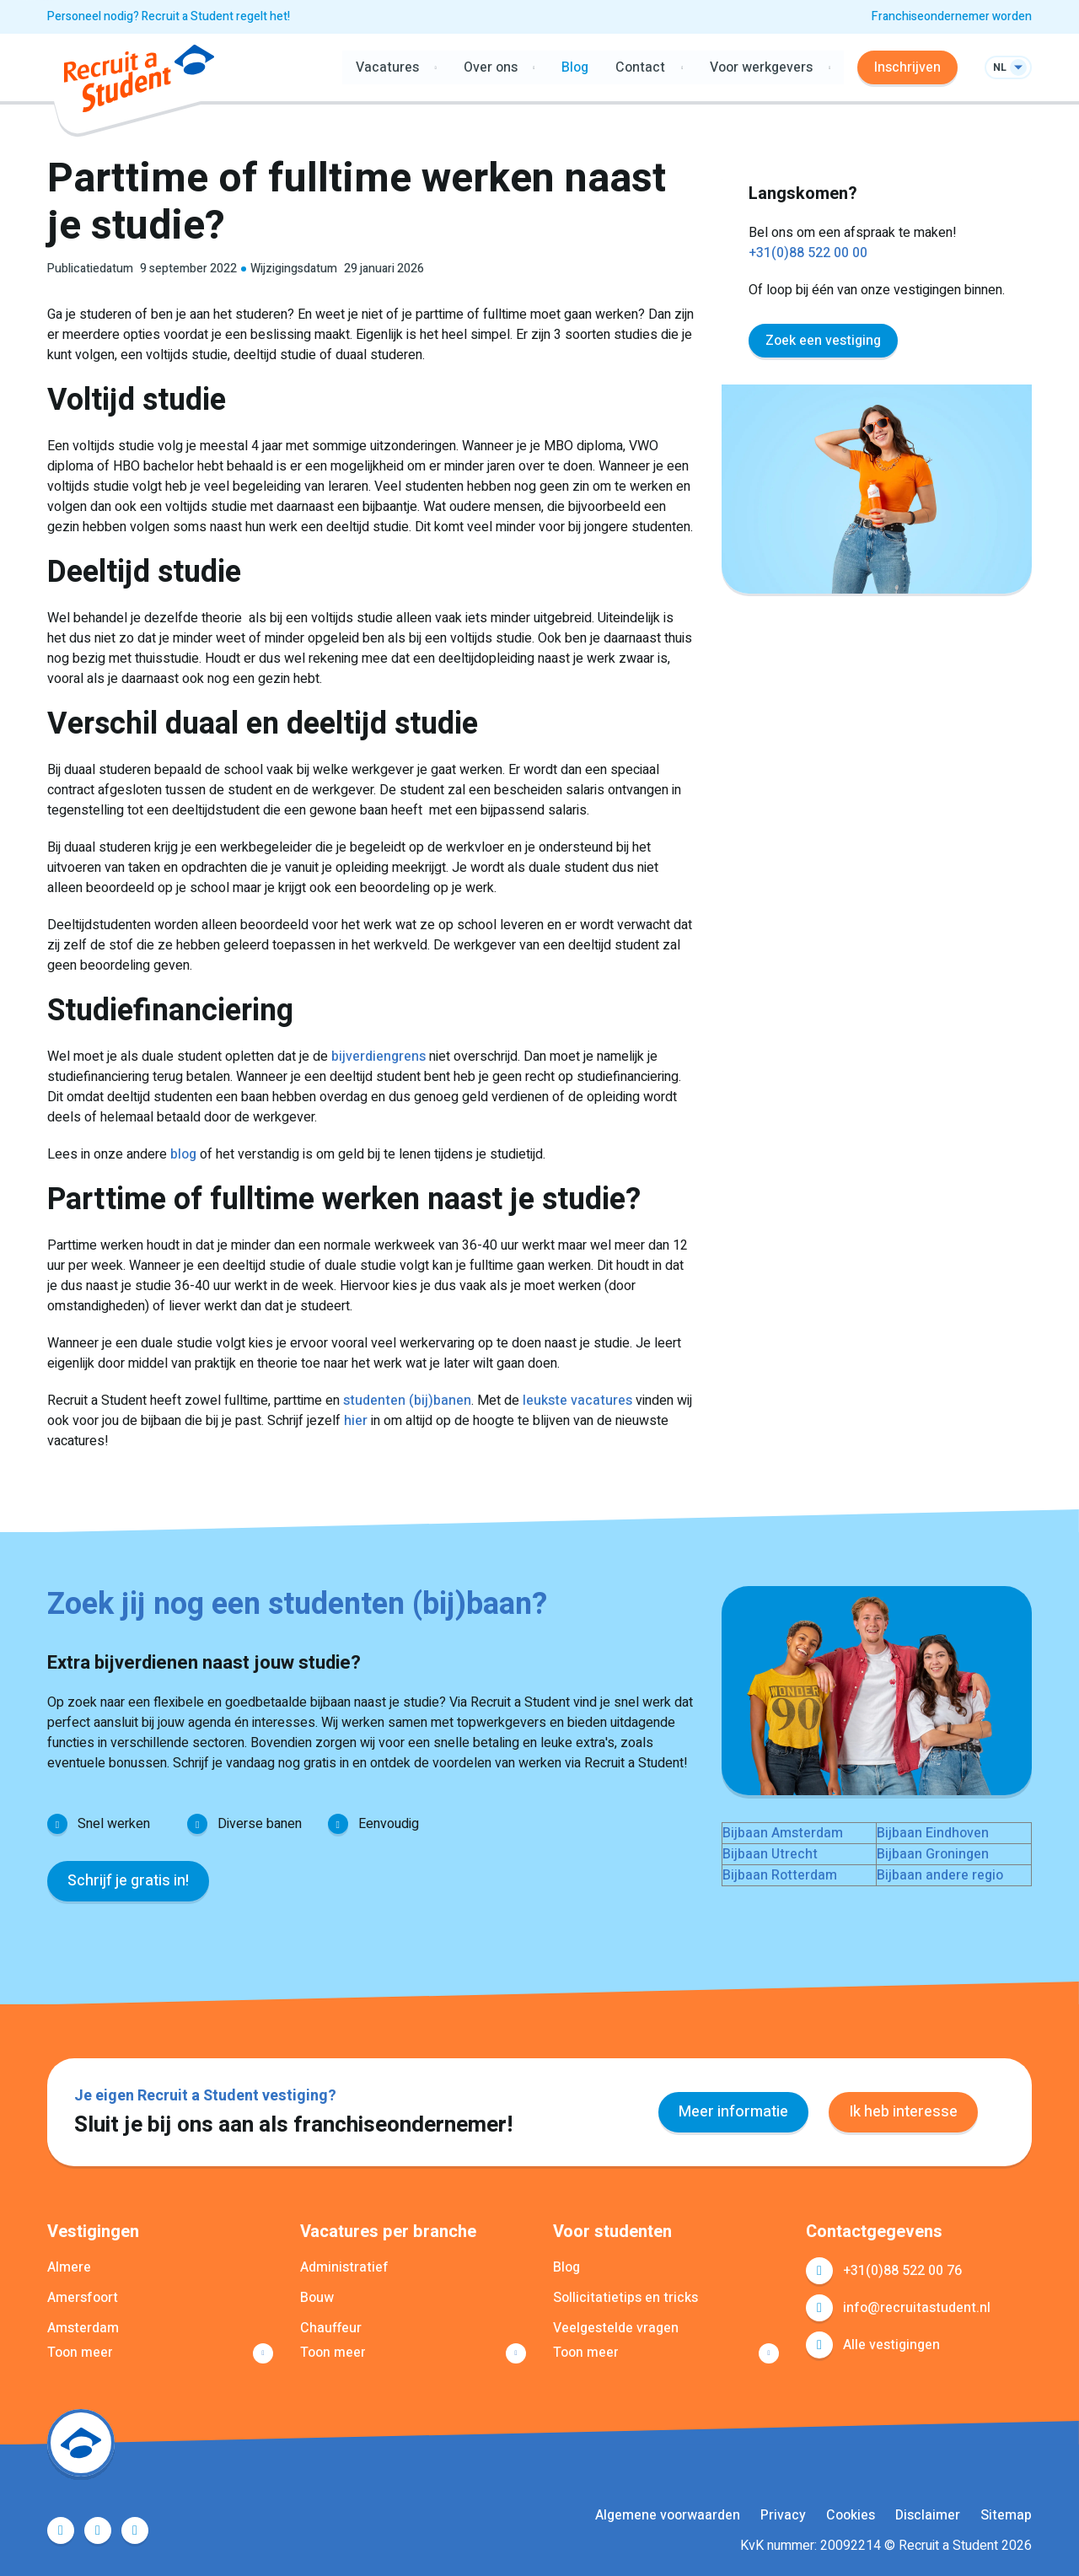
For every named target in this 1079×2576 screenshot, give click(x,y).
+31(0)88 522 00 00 (808, 253)
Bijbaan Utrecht (770, 1854)
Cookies (850, 2515)
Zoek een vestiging (823, 341)
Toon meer (80, 2353)
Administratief (344, 2267)
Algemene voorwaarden (667, 2515)
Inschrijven (907, 67)
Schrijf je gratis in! (128, 1880)
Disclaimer (927, 2515)
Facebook (60, 2530)
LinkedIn (97, 2530)
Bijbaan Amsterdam (782, 1833)
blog (183, 1154)
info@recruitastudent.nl (916, 2308)
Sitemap (1006, 2515)
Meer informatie (733, 2111)
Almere (69, 2267)
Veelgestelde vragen (616, 2328)
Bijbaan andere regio (940, 1875)
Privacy (783, 2515)
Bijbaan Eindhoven (933, 1833)
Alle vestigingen (891, 2345)
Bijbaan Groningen (933, 1854)
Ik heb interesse (903, 2111)
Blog (574, 67)
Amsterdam (83, 2328)
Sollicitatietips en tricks (625, 2298)
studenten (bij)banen (407, 1400)
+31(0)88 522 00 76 (902, 2271)
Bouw (317, 2298)
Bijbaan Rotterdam (779, 1875)
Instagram (134, 2530)
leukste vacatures (577, 1400)
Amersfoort (82, 2298)
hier (356, 1421)
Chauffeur (331, 2328)
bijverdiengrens (378, 1056)
